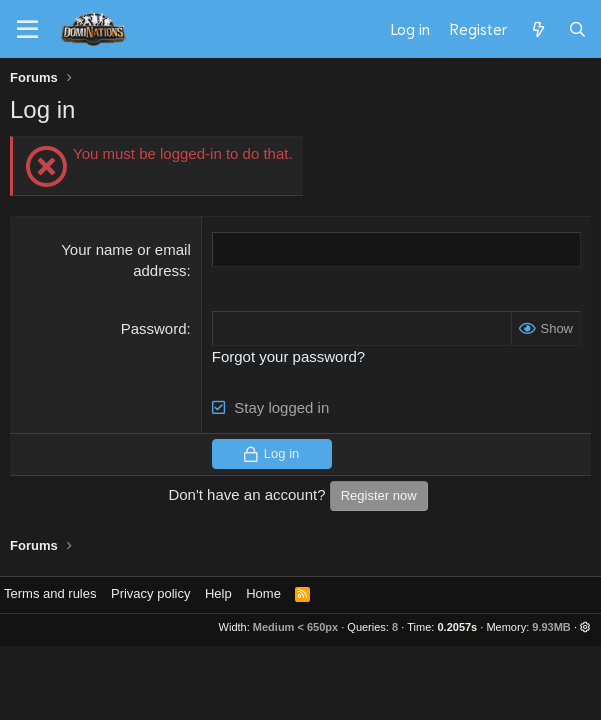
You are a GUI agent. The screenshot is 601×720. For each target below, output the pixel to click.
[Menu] (27, 30)
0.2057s (457, 627)
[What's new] (537, 29)
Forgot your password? (288, 356)
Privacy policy (150, 593)
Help (218, 593)
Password (154, 328)
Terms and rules (50, 593)
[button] (585, 627)
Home (263, 593)
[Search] (577, 29)
